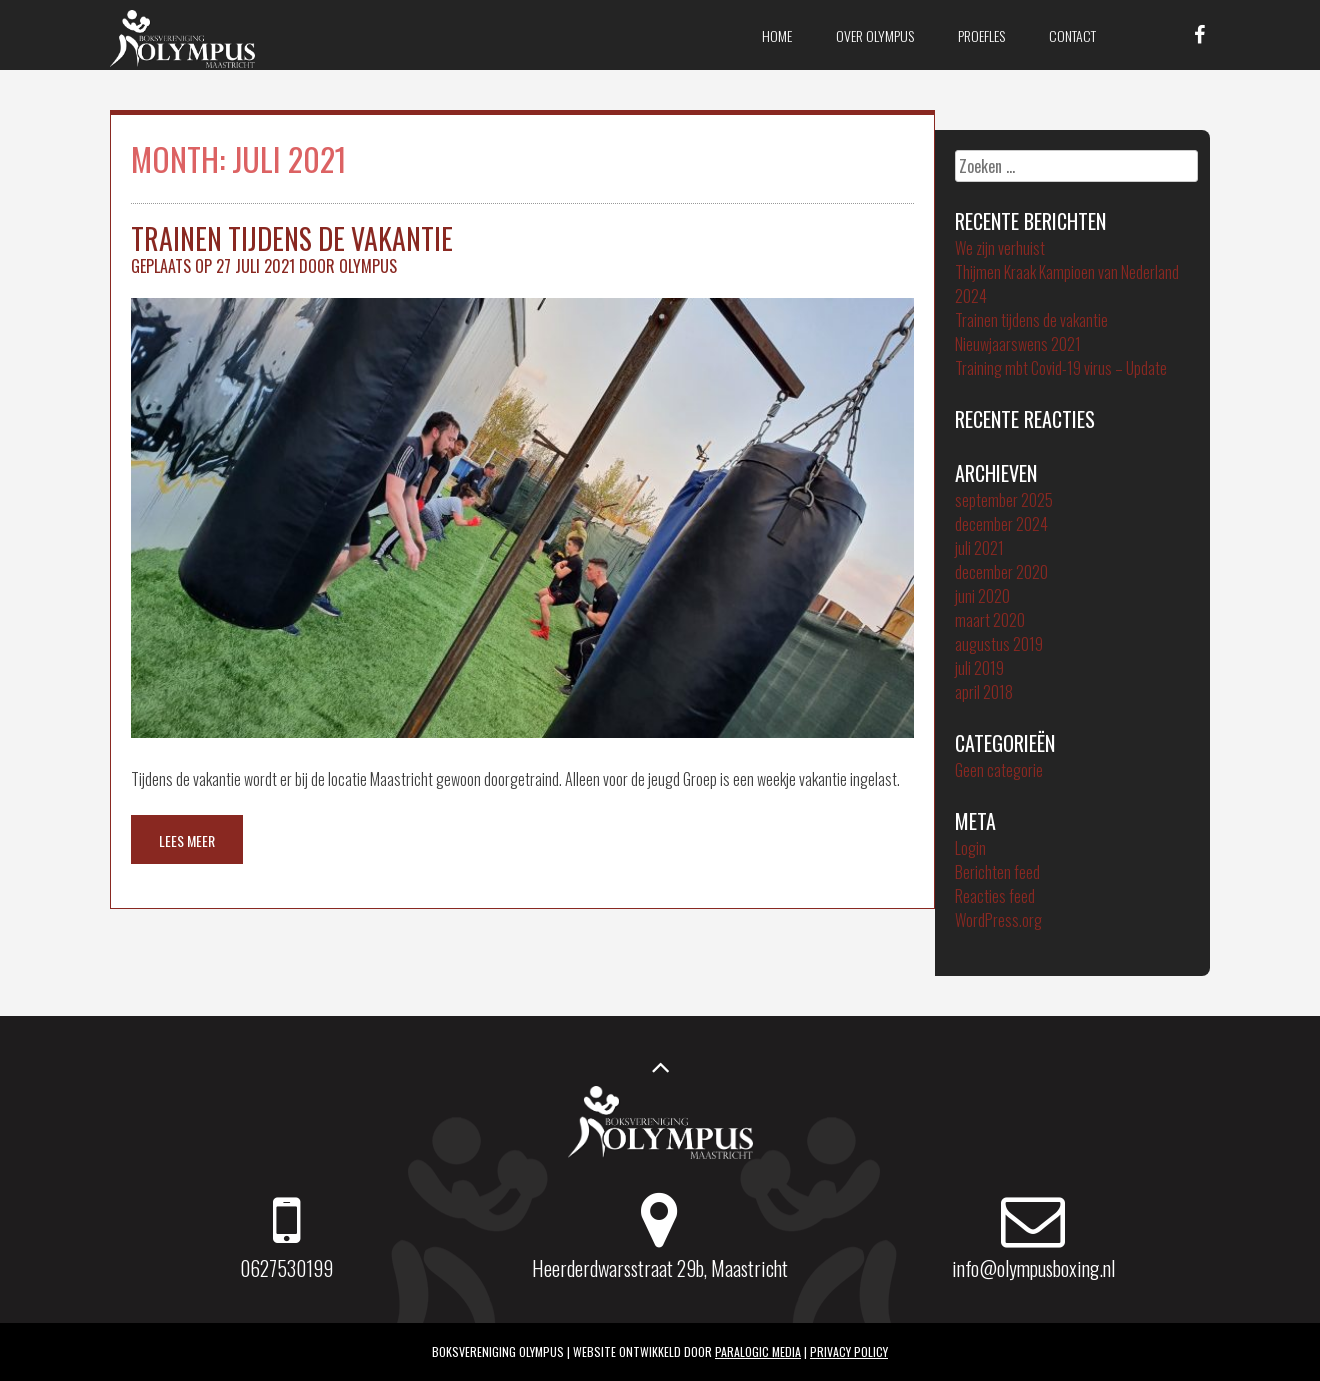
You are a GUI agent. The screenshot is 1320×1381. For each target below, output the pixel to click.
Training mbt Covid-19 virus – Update (1061, 368)
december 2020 (1001, 572)
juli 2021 (979, 548)
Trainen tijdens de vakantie (292, 238)
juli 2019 (979, 668)
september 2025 (1004, 500)
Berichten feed (997, 872)
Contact (1072, 35)
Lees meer (187, 840)
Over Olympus (875, 35)
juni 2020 (982, 596)
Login (970, 848)
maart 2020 (990, 620)
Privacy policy (849, 1351)
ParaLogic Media (758, 1351)
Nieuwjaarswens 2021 (1018, 344)
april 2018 (984, 692)
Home (777, 35)
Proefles (981, 35)
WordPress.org (998, 920)
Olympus (368, 266)
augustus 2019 (999, 644)
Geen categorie (999, 770)
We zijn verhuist (1000, 248)
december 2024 (1001, 524)
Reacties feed (995, 896)
